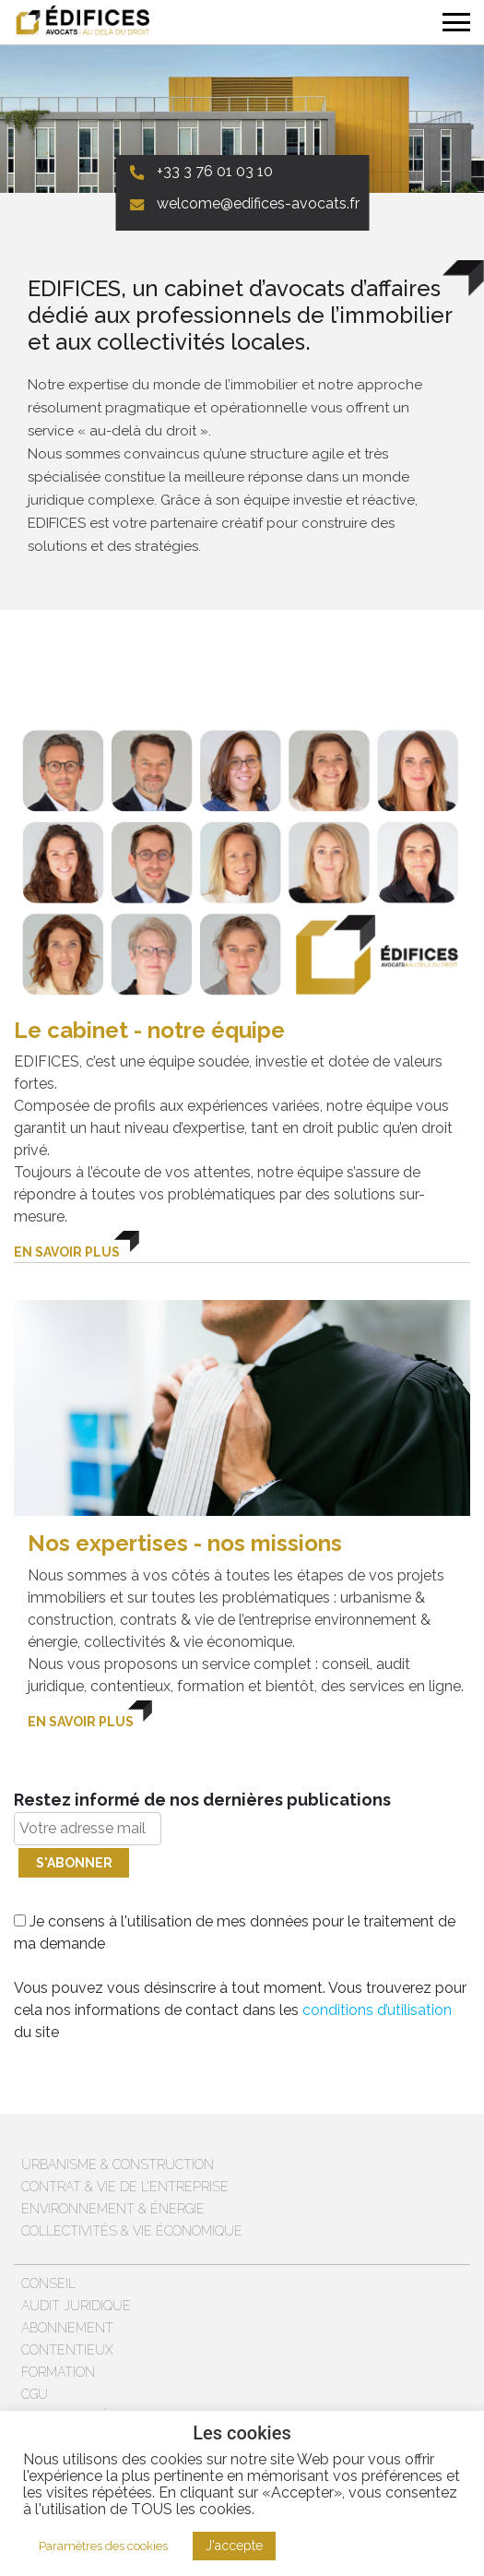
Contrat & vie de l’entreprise (125, 2186)
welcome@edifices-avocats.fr (258, 203)
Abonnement (67, 2327)
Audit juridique (76, 2305)
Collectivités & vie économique (131, 2231)
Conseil (48, 2283)
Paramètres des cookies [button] (103, 2546)
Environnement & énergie (113, 2208)
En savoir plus (67, 1252)
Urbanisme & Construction (117, 2164)
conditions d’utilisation (377, 2010)
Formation (58, 2372)
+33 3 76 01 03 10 (215, 171)
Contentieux (67, 2350)
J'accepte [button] (234, 2545)
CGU (34, 2394)
